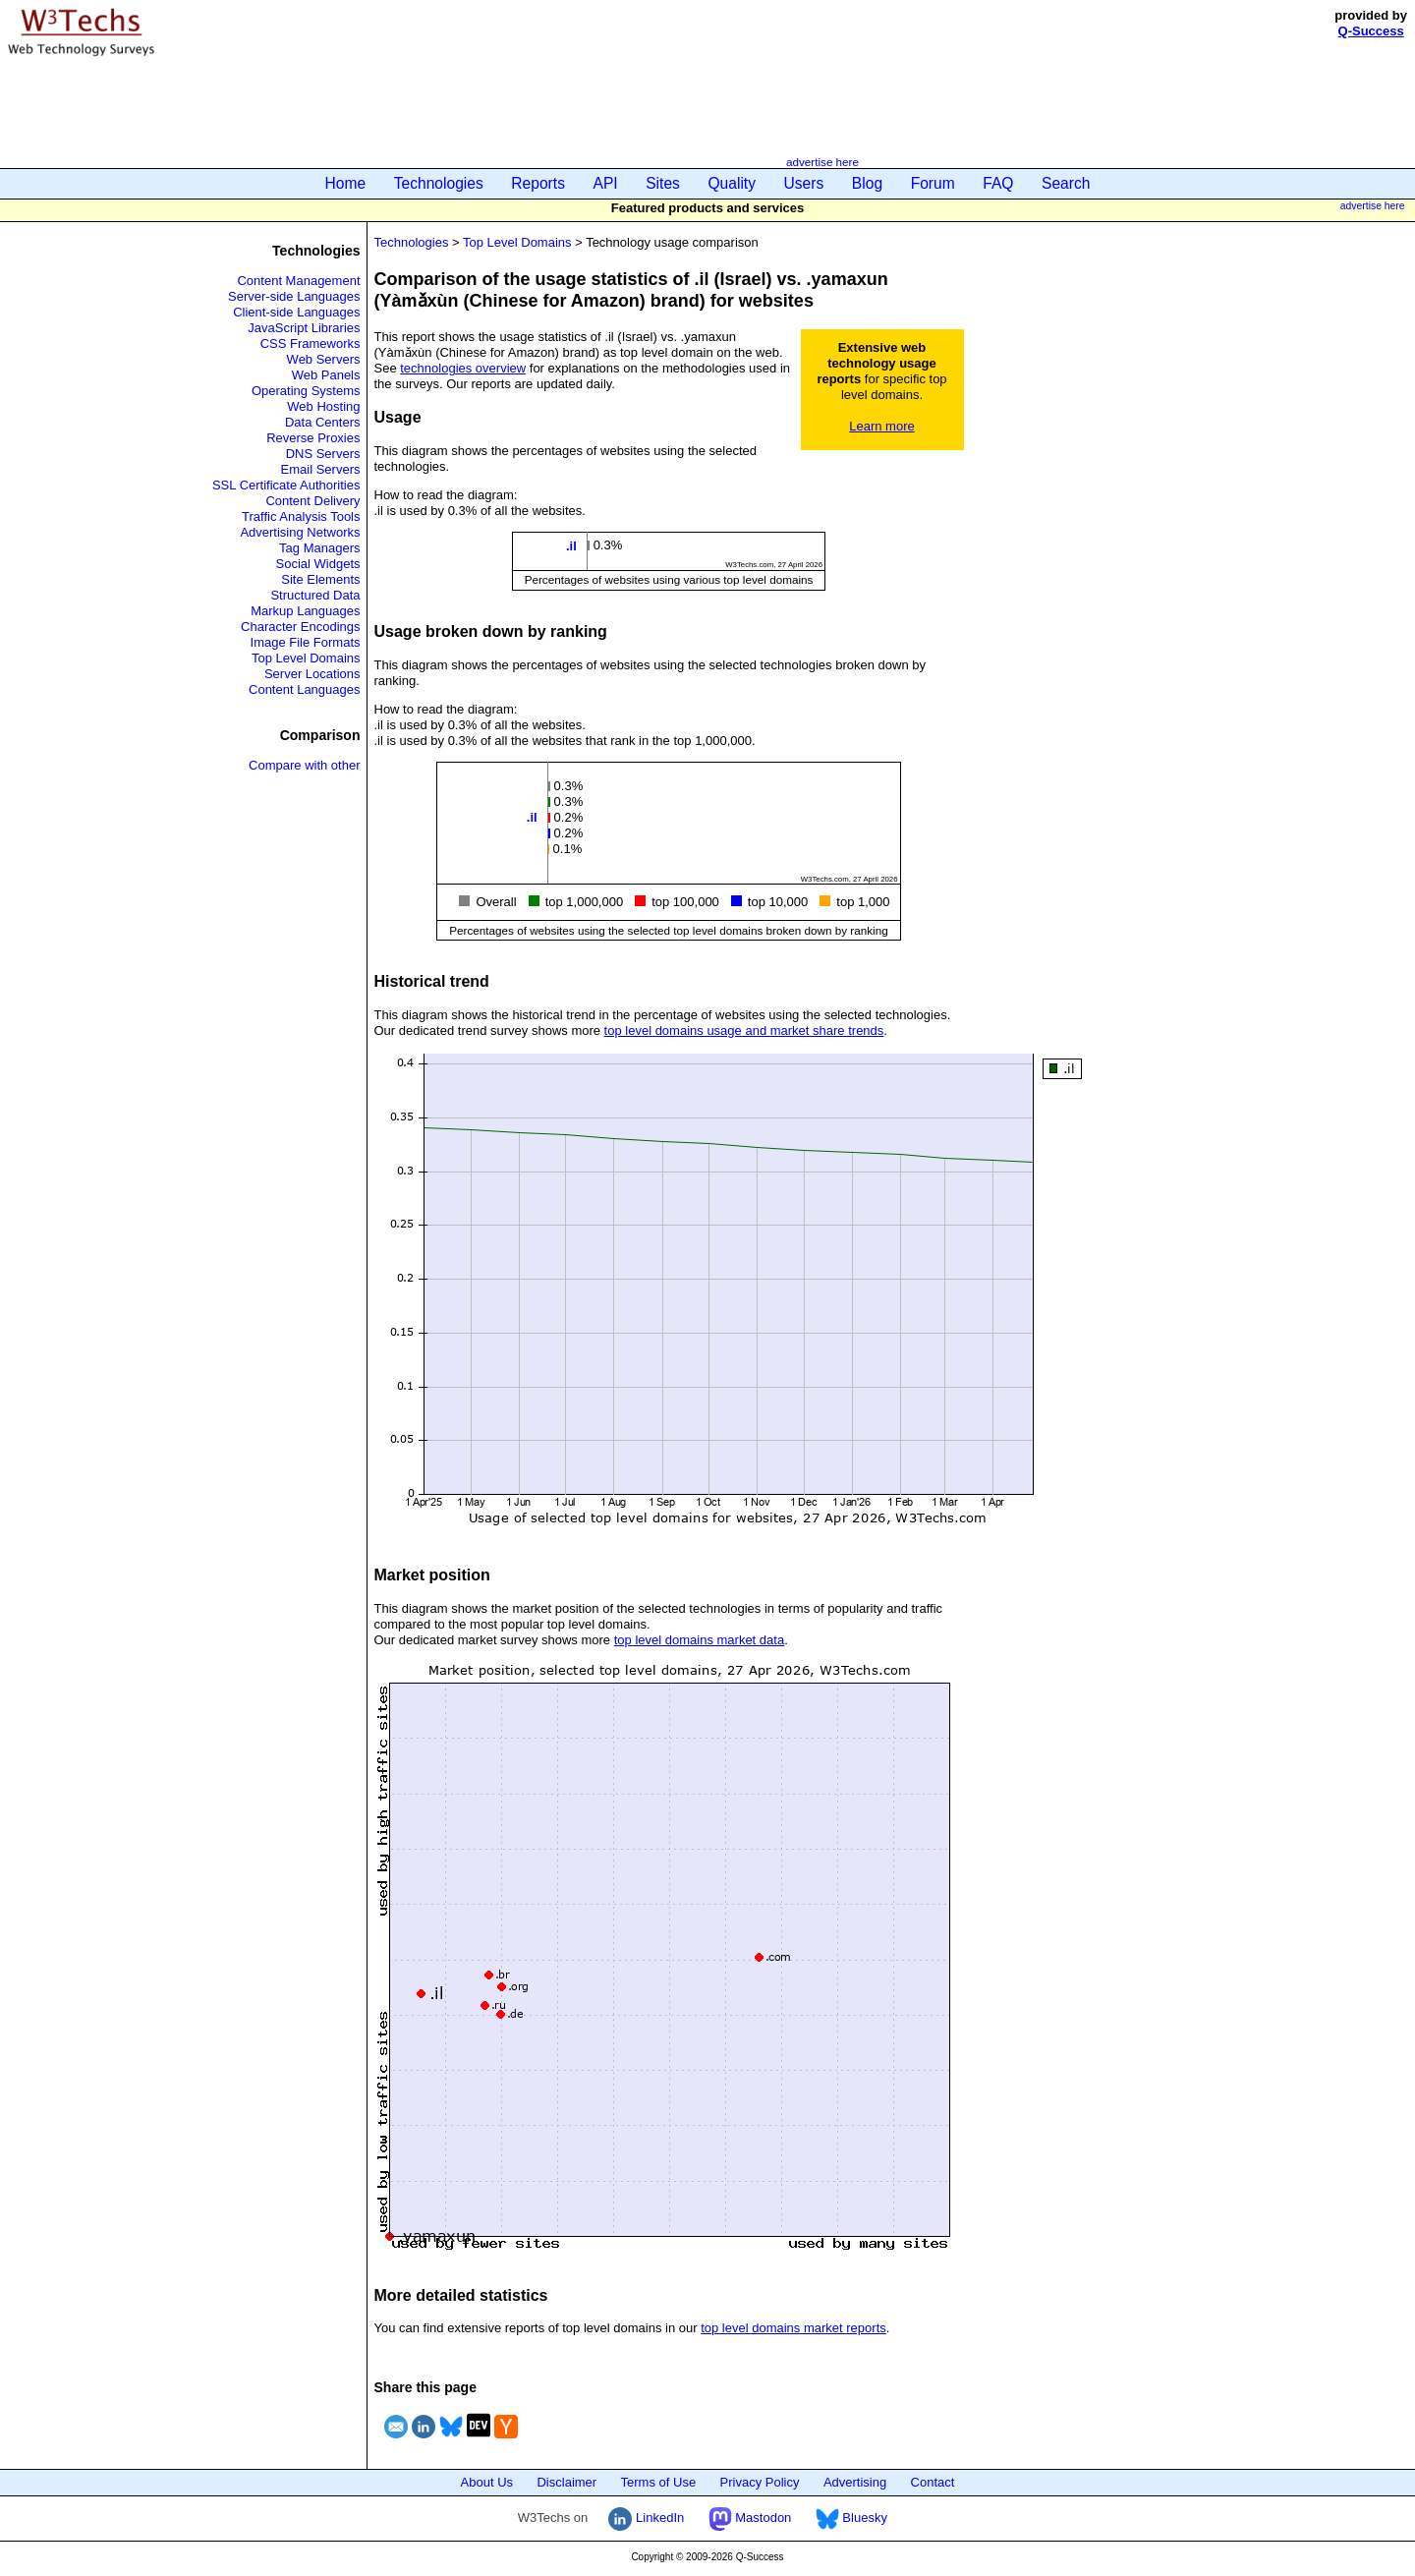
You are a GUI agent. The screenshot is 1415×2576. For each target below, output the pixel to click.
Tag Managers (319, 548)
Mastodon (750, 2517)
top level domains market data (699, 1639)
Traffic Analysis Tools (301, 516)
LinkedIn (646, 2517)
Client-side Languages (296, 312)
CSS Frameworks (310, 343)
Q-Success (1371, 31)
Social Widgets (318, 563)
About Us (487, 2482)
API (606, 183)
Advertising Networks (300, 532)
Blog (867, 183)
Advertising (854, 2482)
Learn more (881, 426)
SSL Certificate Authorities (286, 485)
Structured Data (315, 595)
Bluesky (851, 2517)
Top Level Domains (306, 658)
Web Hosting (323, 406)
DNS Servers (323, 453)
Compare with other (304, 765)
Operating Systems (306, 390)
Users (804, 183)
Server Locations (312, 673)
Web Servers (324, 359)
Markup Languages (305, 610)
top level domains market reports (793, 2327)
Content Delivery (312, 500)
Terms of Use (659, 2482)
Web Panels (326, 375)
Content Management (298, 280)
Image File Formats (306, 642)
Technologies (438, 183)
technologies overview (463, 368)
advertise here (822, 161)
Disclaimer (566, 2482)
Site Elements (320, 579)
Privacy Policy (760, 2482)
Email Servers (321, 469)
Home (346, 183)
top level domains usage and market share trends (744, 1030)
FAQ (998, 183)
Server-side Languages (294, 296)
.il (571, 546)
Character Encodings (300, 626)
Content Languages (304, 689)
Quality (732, 183)
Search (1066, 183)
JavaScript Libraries (304, 327)
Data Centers (323, 422)
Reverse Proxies (313, 437)
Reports (538, 183)
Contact (933, 2482)
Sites (663, 183)
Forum (933, 183)
